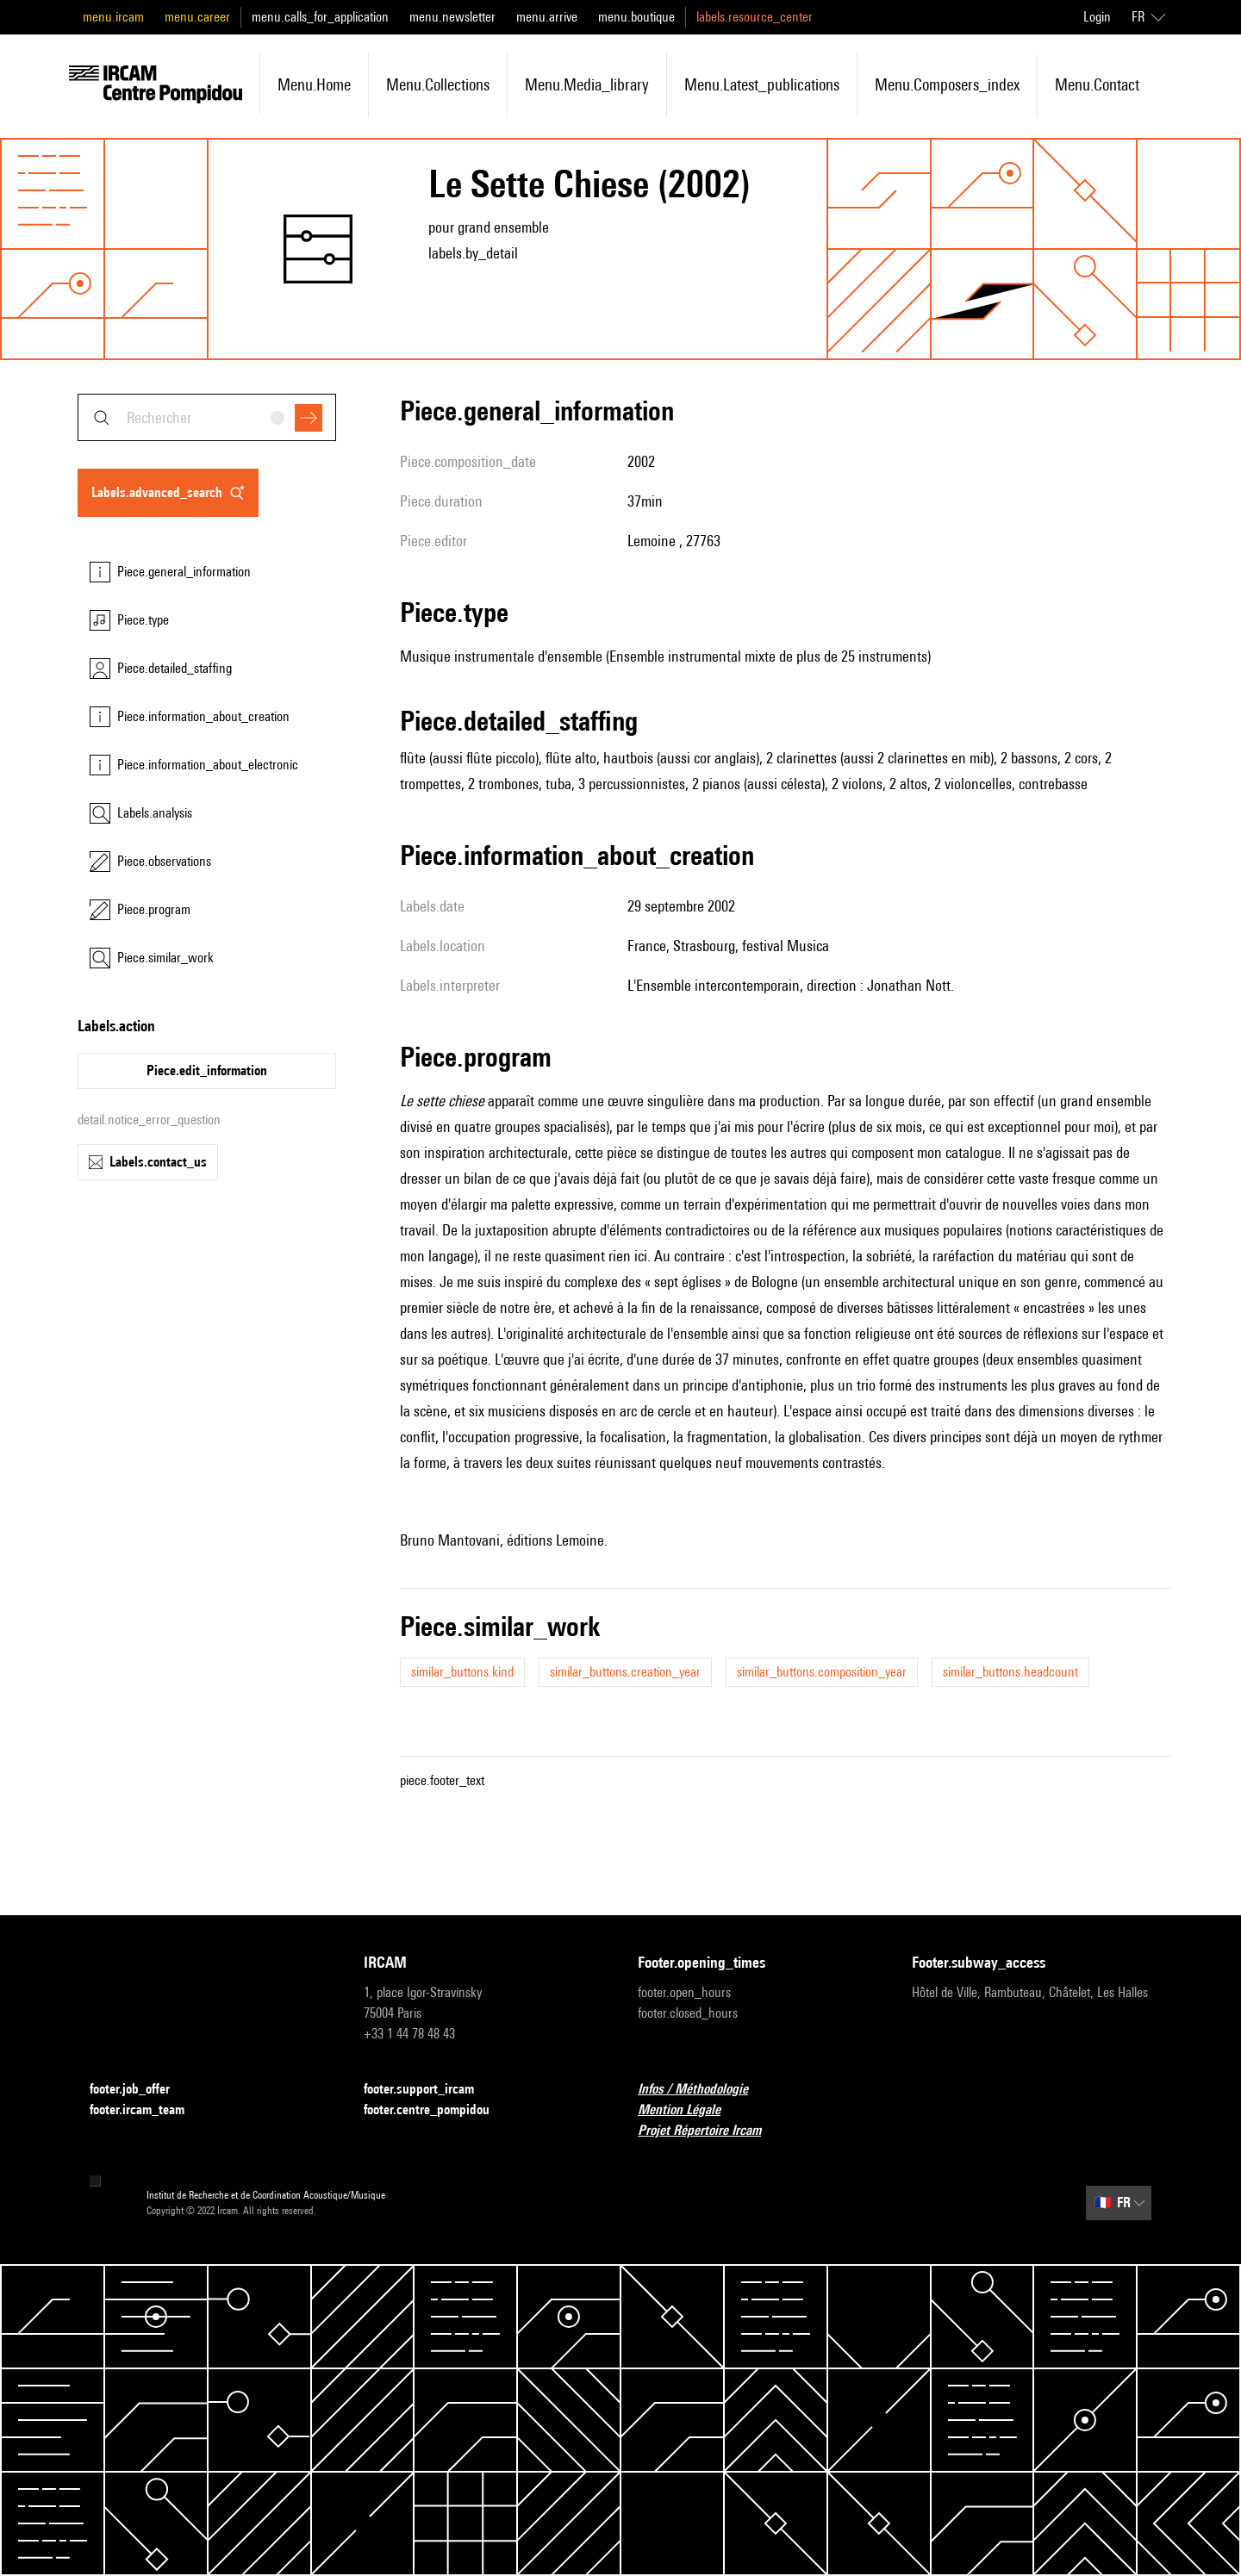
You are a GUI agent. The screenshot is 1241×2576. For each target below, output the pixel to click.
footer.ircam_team (147, 2110)
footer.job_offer (140, 2090)
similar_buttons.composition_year (822, 1672)
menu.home (314, 84)
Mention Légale (689, 2110)
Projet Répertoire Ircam (710, 2131)
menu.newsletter (452, 17)
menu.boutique (636, 17)
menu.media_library (587, 84)
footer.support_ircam (429, 2090)
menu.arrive (546, 17)
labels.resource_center (754, 17)
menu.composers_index (947, 84)
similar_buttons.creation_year (625, 1672)
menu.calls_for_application (320, 17)
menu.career (197, 17)
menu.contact (1097, 84)
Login (1097, 17)
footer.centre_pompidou (437, 2110)
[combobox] (207, 417)
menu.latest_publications (761, 84)
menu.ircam (113, 17)
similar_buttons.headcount (1010, 1672)
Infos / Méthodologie (703, 2090)
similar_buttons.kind (462, 1672)
